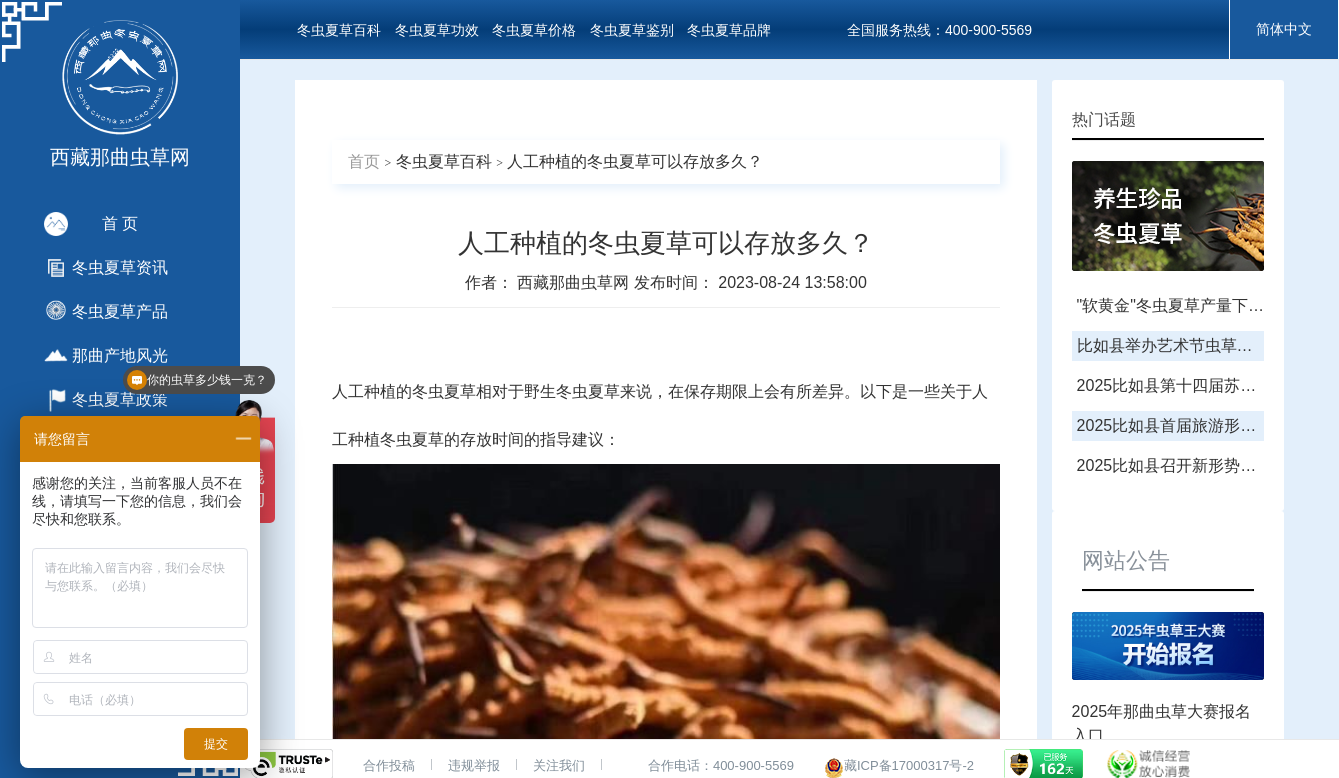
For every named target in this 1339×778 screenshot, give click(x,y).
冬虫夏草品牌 (729, 30)
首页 (364, 161)
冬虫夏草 (444, 391)
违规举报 (474, 765)
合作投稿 (389, 765)
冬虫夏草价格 (534, 30)
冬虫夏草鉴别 (632, 30)
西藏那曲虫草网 (575, 282)
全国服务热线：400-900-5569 (939, 30)
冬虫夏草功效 (437, 30)
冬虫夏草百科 (339, 30)
